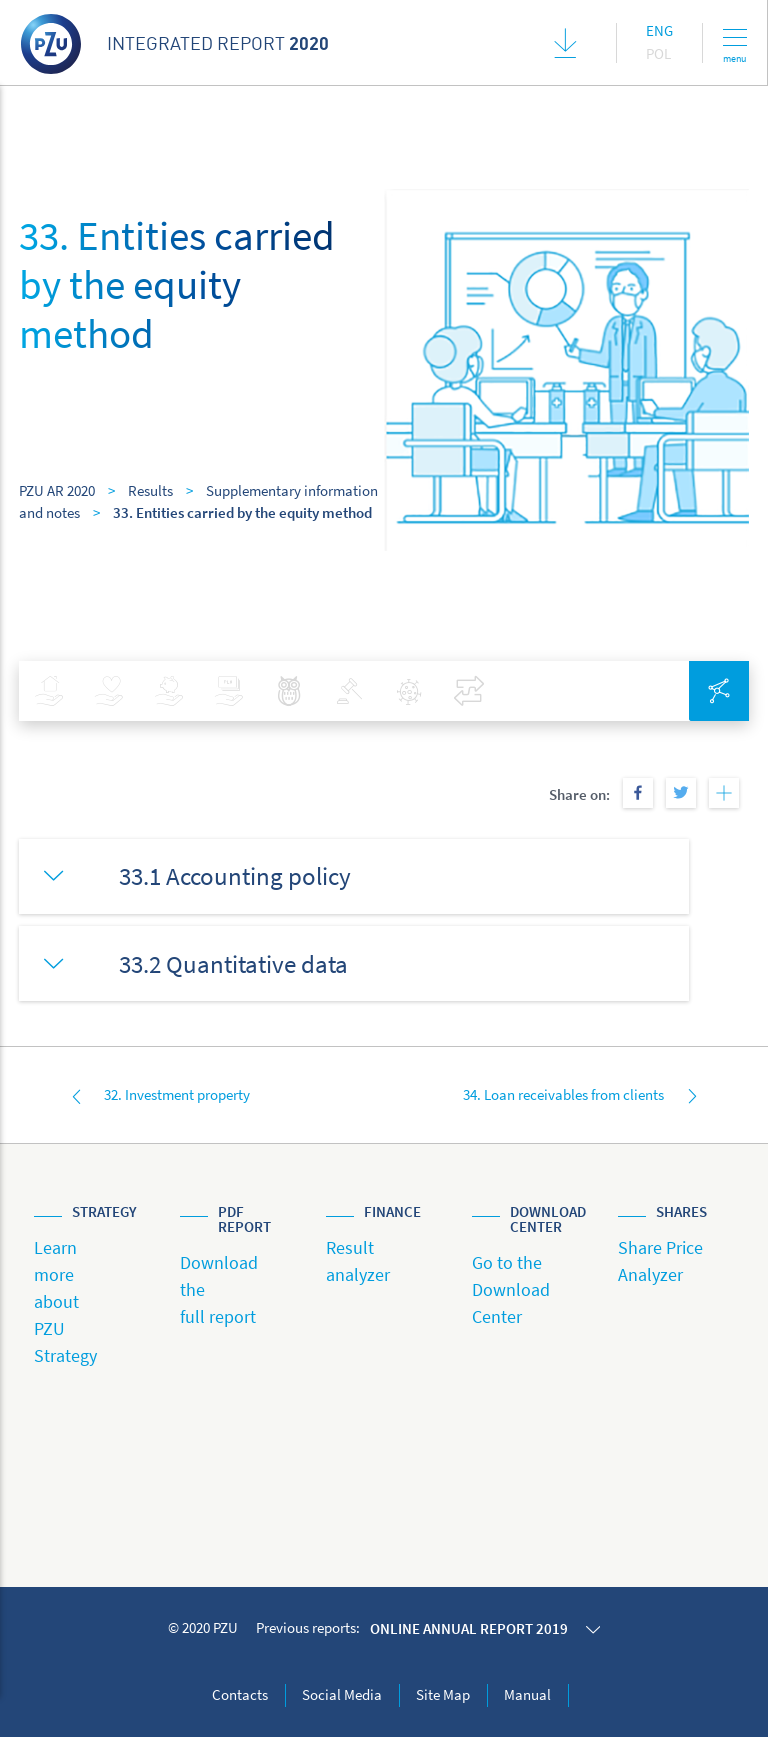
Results (150, 490)
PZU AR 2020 (57, 490)
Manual (527, 1694)
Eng (659, 30)
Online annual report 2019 (469, 1628)
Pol (658, 53)
